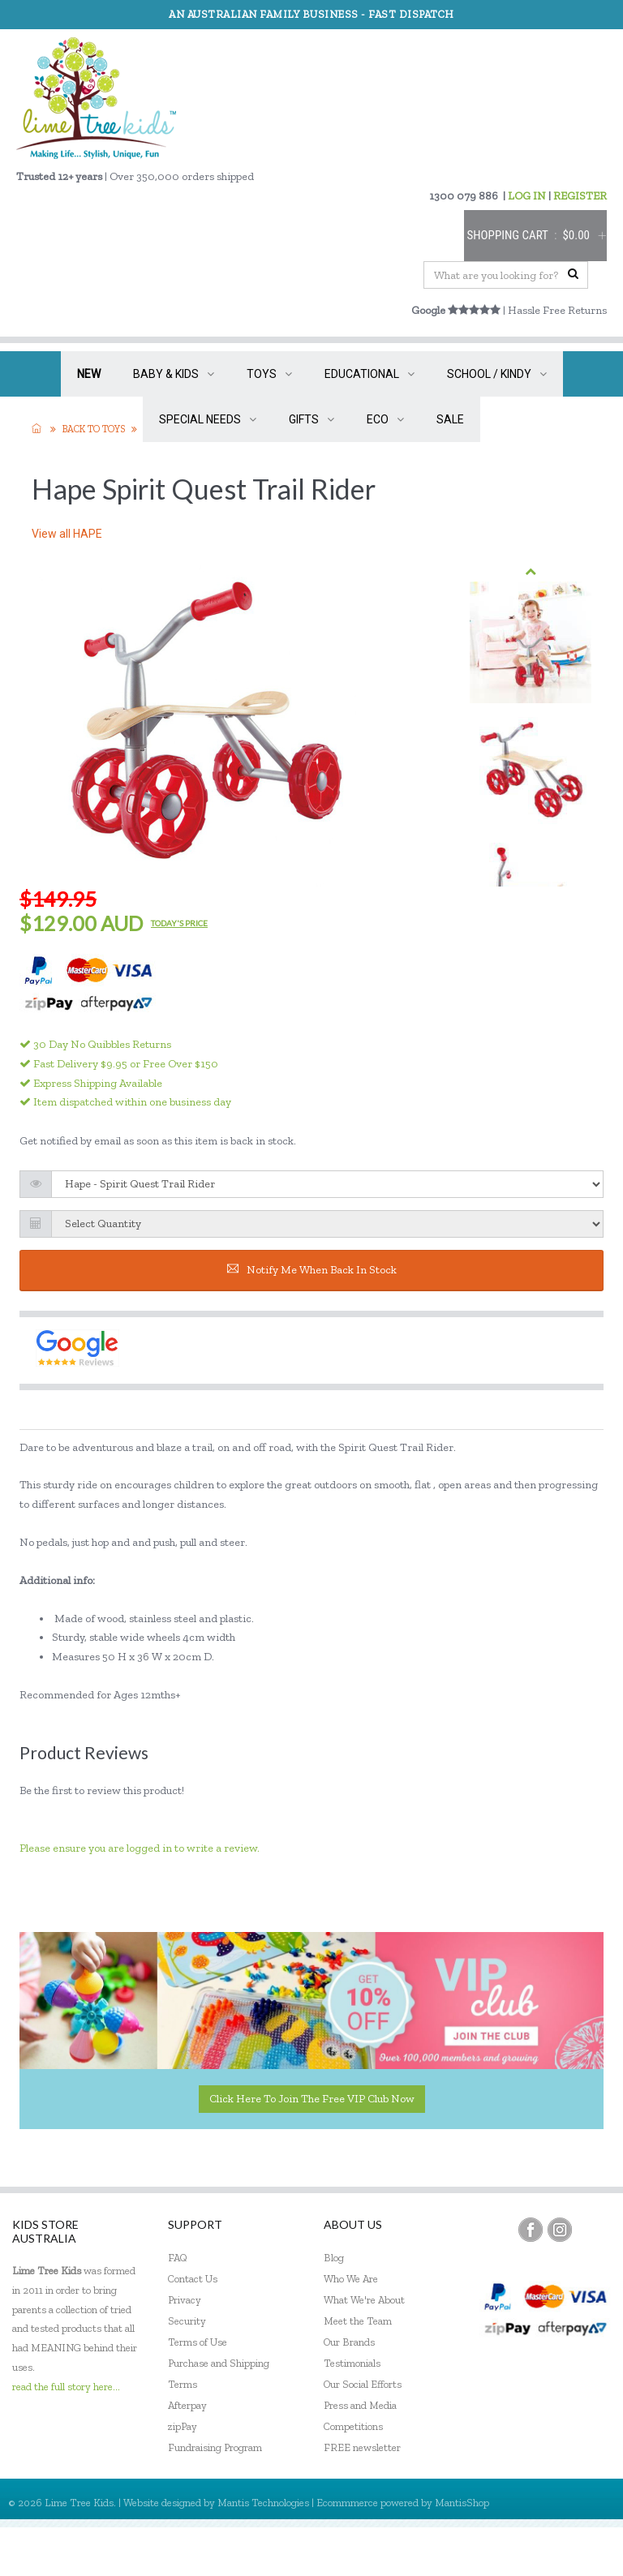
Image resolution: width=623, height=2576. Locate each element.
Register (523, 2551)
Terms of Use (197, 2342)
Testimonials (352, 2363)
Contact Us (192, 2279)
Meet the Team (358, 2321)
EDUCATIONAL (369, 373)
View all (67, 533)
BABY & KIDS (173, 373)
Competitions (353, 2426)
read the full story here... (66, 2387)
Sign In (582, 2551)
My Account (452, 2551)
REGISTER (580, 196)
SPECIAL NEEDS (207, 419)
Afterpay (187, 2405)
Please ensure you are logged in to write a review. (139, 1848)
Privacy (184, 2300)
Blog (334, 2258)
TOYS (269, 373)
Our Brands (349, 2342)
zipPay (182, 2426)
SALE (450, 419)
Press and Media (360, 2405)
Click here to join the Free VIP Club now (312, 2099)
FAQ (177, 2258)
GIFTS (311, 419)
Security (187, 2321)
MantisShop (462, 2503)
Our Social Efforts (363, 2384)
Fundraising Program (215, 2447)
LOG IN (527, 196)
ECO (385, 419)
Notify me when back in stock (312, 1270)
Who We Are (351, 2279)
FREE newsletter (362, 2447)
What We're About (364, 2300)
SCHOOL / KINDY (497, 373)
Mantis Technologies (263, 2503)
